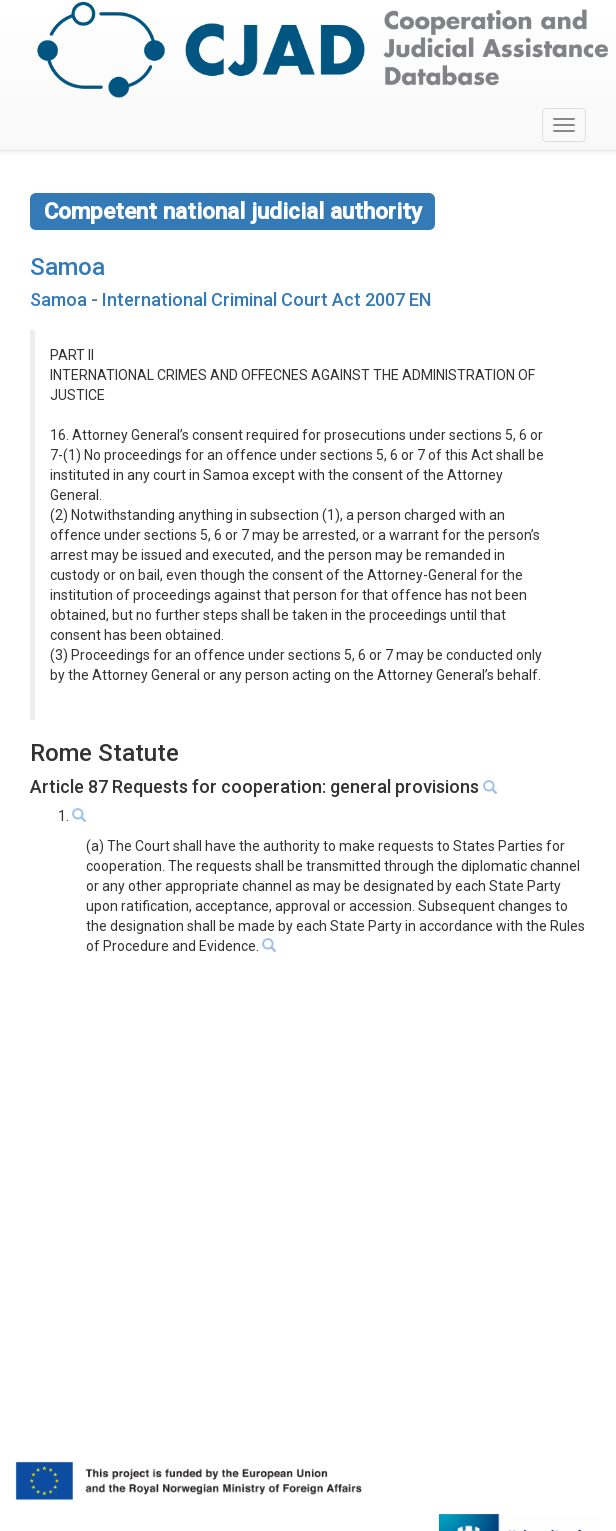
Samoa (67, 267)
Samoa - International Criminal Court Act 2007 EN (230, 299)
